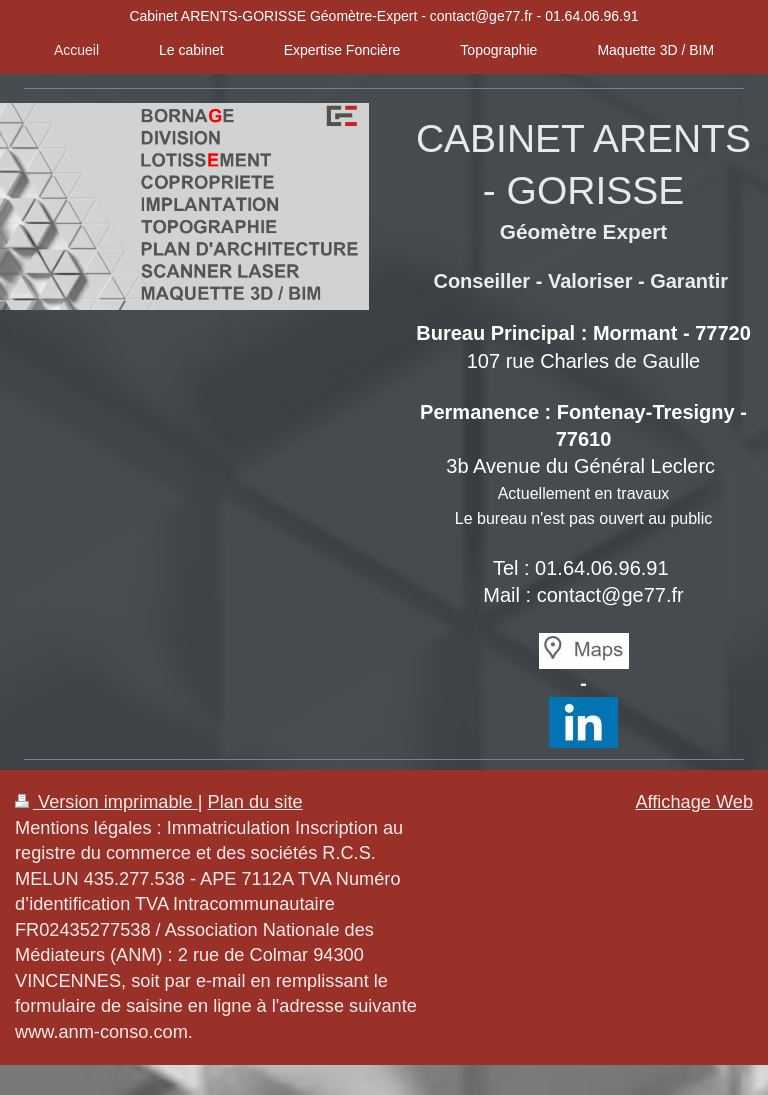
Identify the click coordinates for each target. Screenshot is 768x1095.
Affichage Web (694, 802)
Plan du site (255, 802)
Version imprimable (106, 802)
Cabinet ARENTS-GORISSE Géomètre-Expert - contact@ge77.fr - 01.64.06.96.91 (383, 16)
